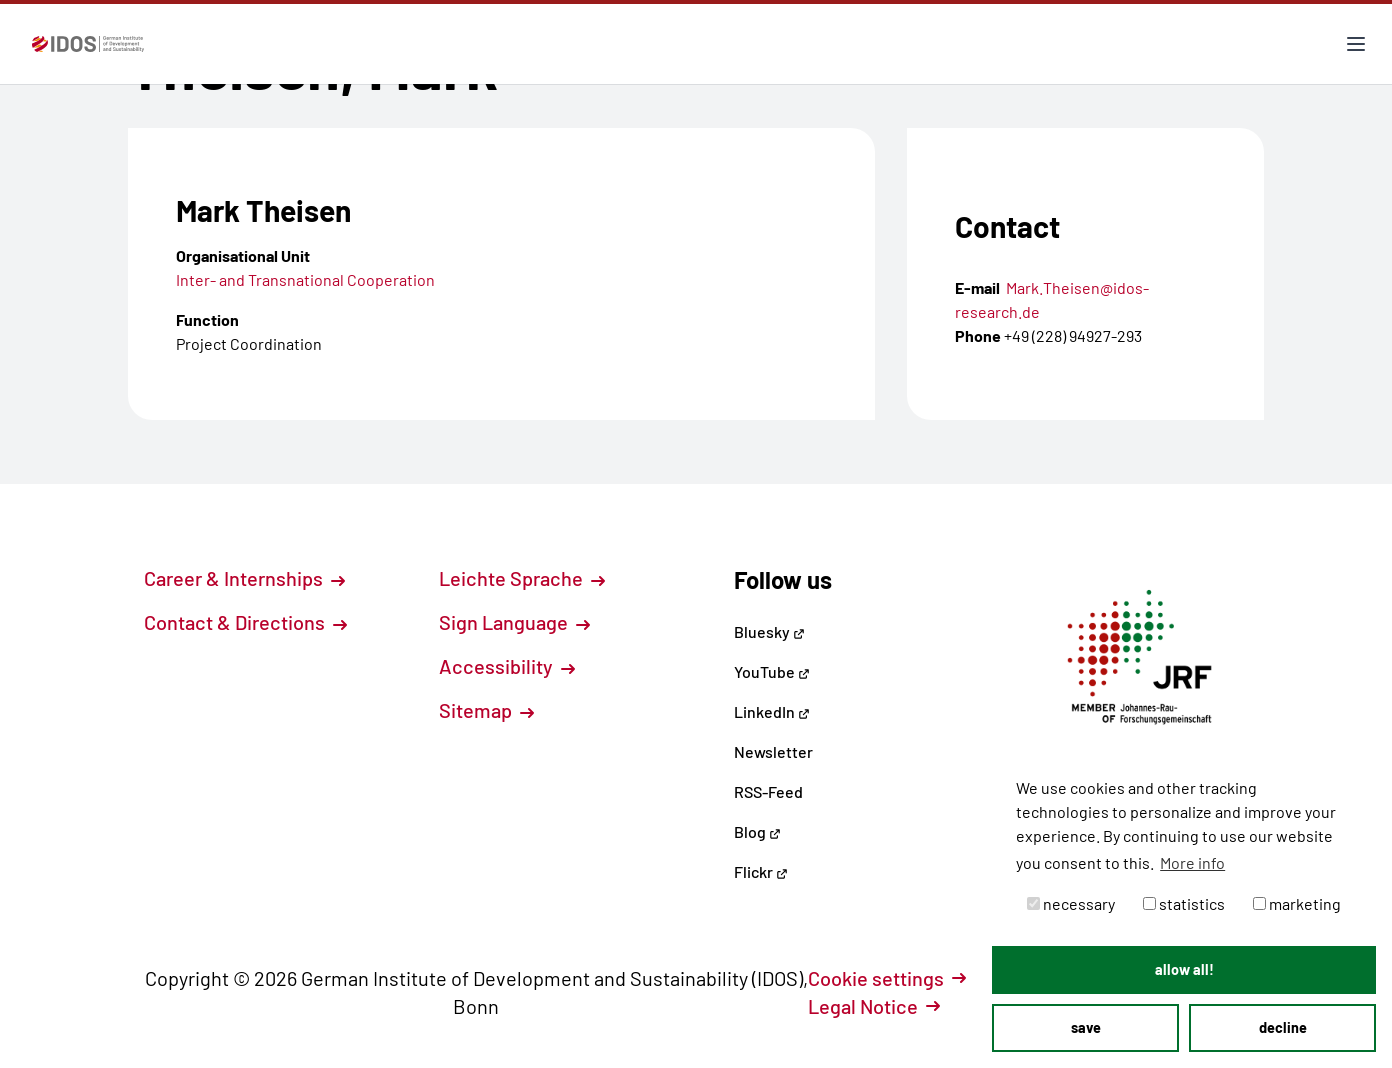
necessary (1071, 903)
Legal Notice (874, 1006)
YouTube (772, 671)
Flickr (761, 871)
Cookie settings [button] (887, 978)
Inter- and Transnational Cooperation (305, 279)
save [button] (1086, 1027)
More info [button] (1192, 862)
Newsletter (773, 751)
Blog (757, 831)
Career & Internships (244, 578)
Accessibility (507, 666)
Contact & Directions (245, 622)
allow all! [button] (1184, 969)
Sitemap (486, 710)
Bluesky (769, 631)
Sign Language (514, 622)
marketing (1297, 903)
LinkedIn (772, 711)
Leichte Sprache (522, 578)
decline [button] (1283, 1027)
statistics (1184, 903)
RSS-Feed (768, 791)
